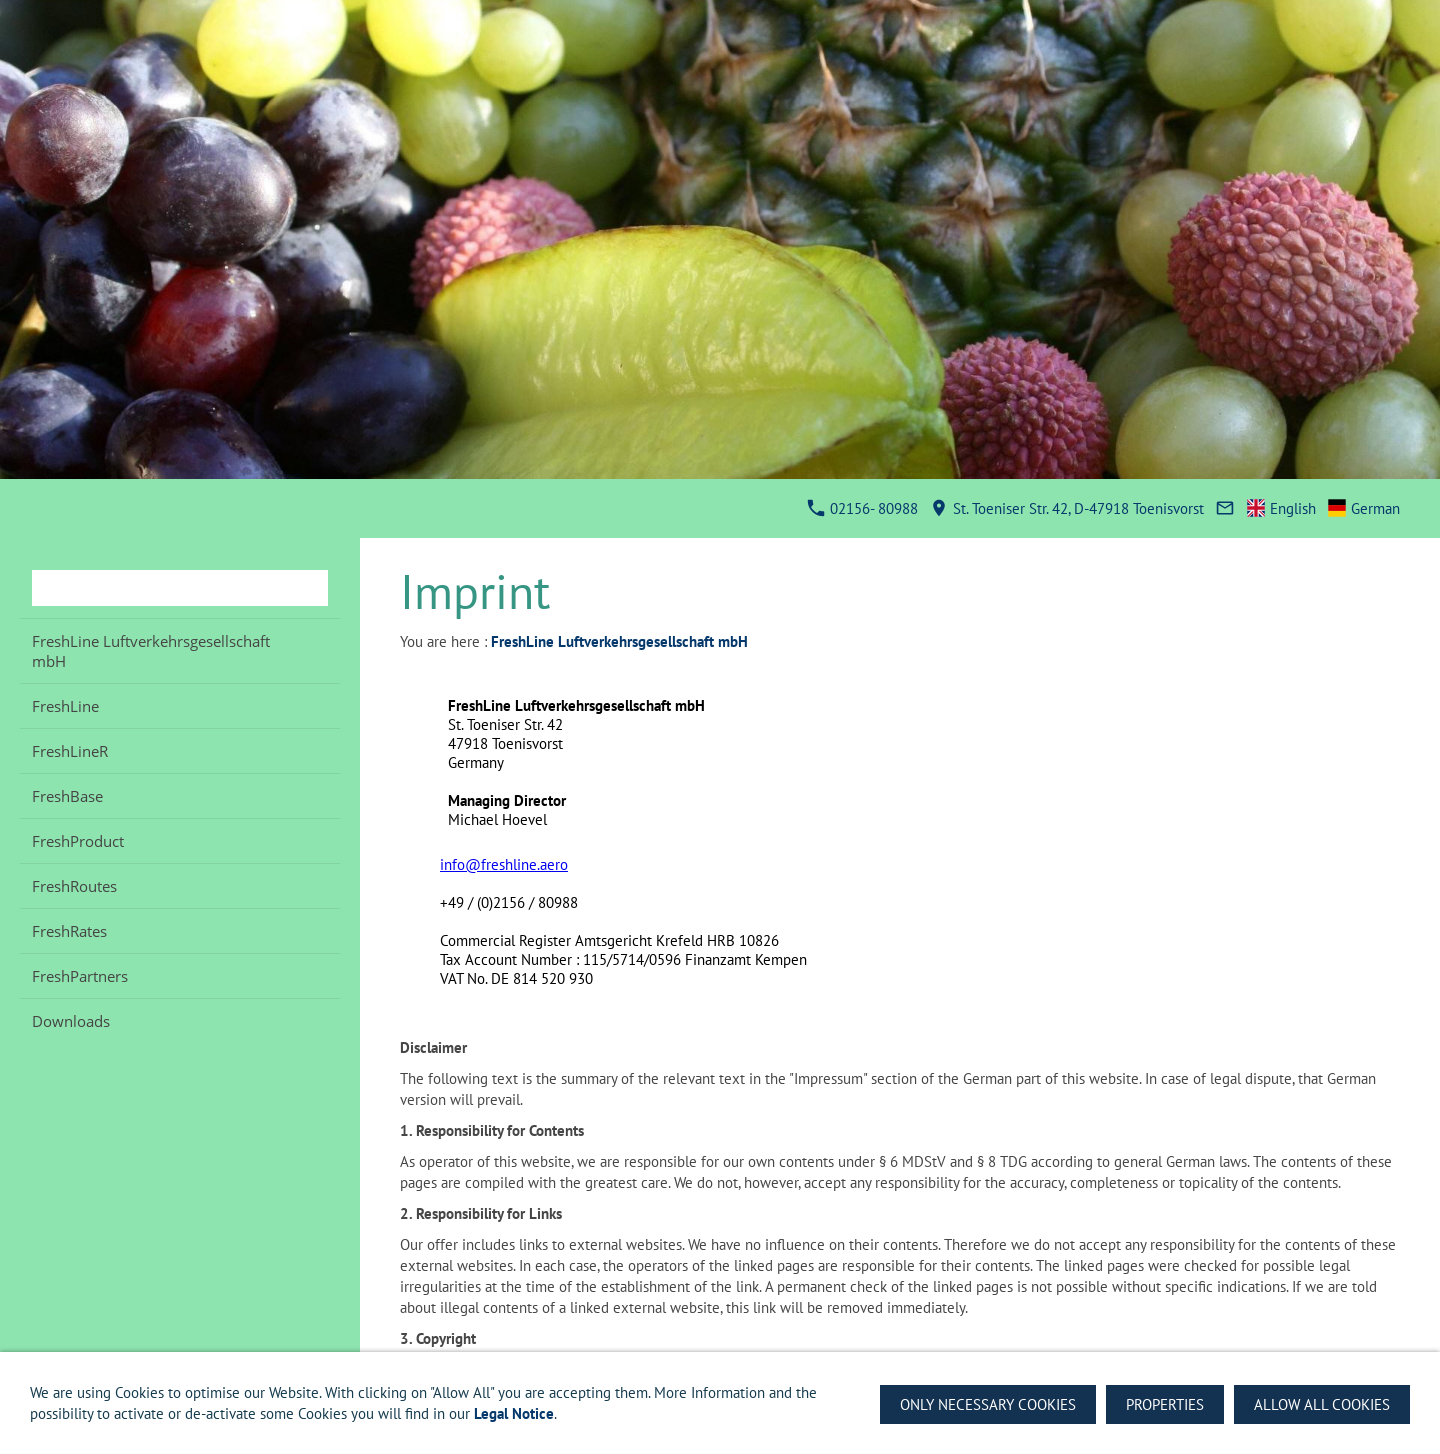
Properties (1165, 1404)
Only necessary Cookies (988, 1404)
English (1282, 508)
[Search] (180, 588)
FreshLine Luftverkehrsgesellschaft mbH (619, 641)
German (1364, 508)
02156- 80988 (863, 508)
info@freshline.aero (504, 864)
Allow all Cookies (1322, 1404)
